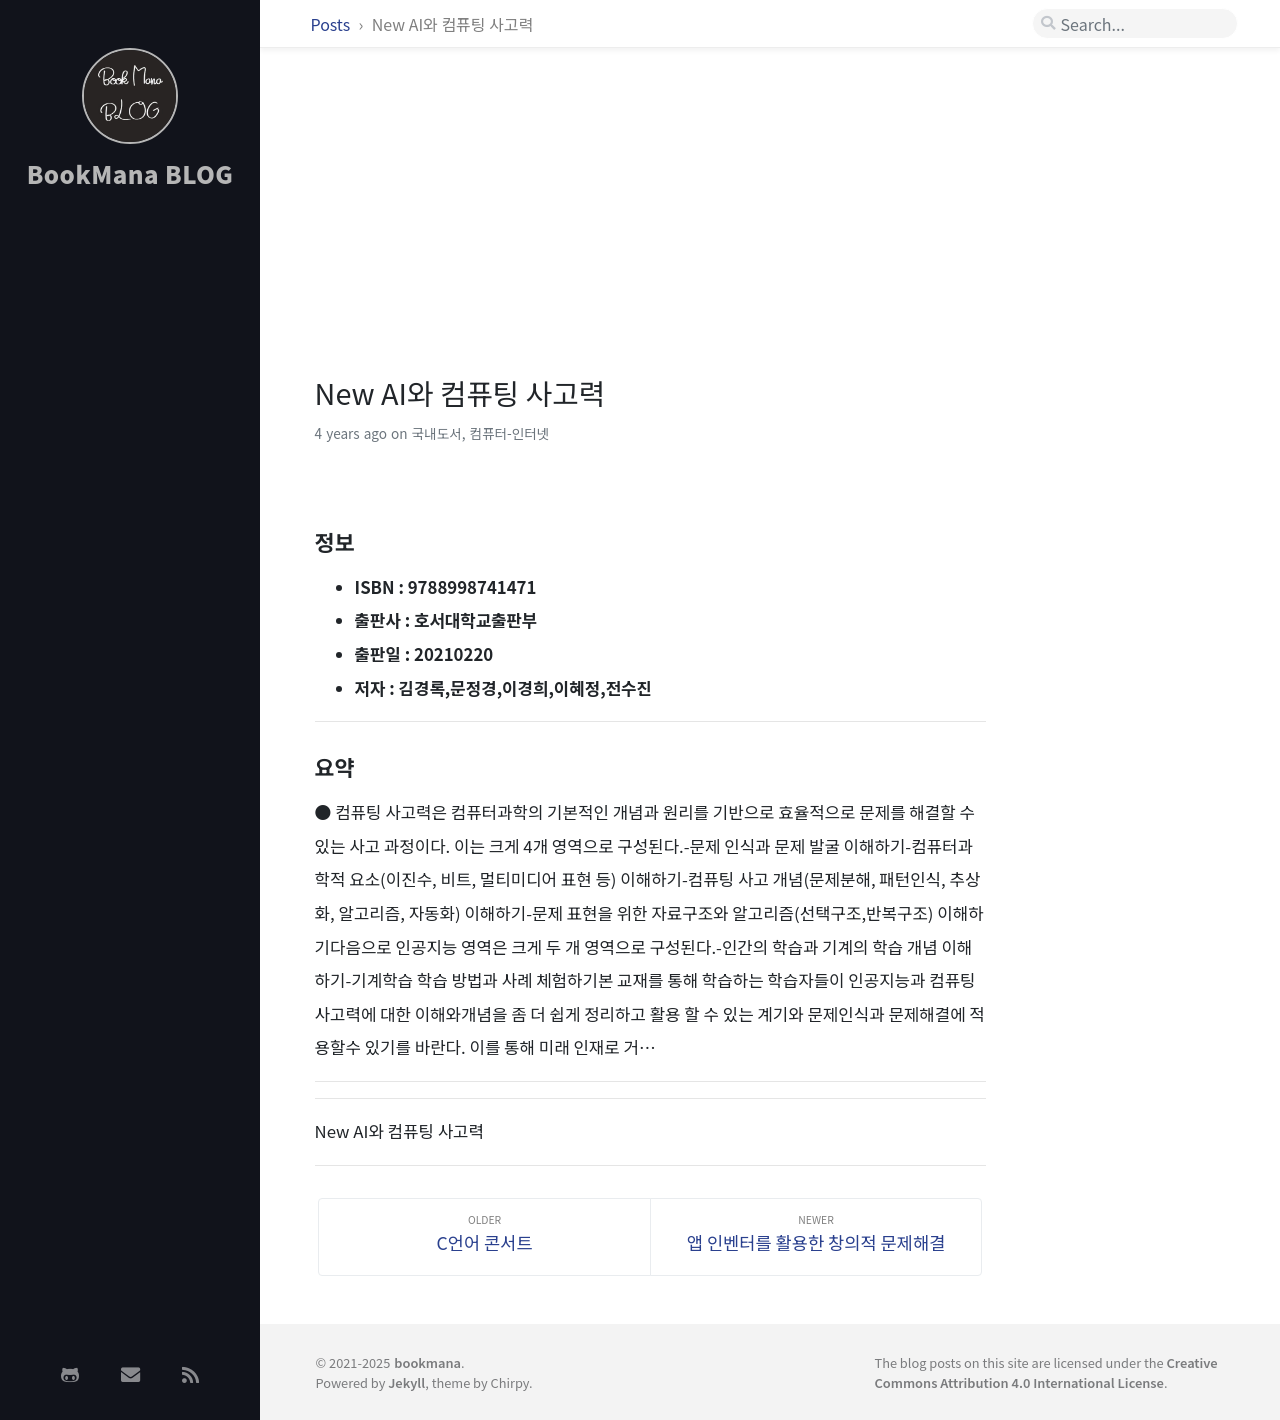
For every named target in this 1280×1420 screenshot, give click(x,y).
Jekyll (406, 1382)
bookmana (427, 1362)
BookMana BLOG (130, 173)
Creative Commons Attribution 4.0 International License (1045, 1372)
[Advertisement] (130, 523)
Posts (332, 24)
